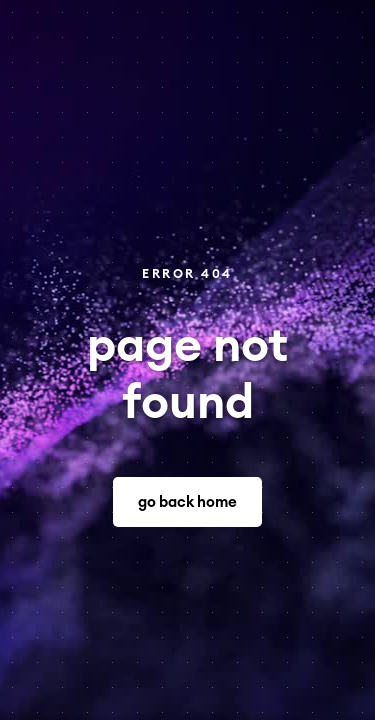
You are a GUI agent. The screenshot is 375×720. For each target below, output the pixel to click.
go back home (187, 502)
